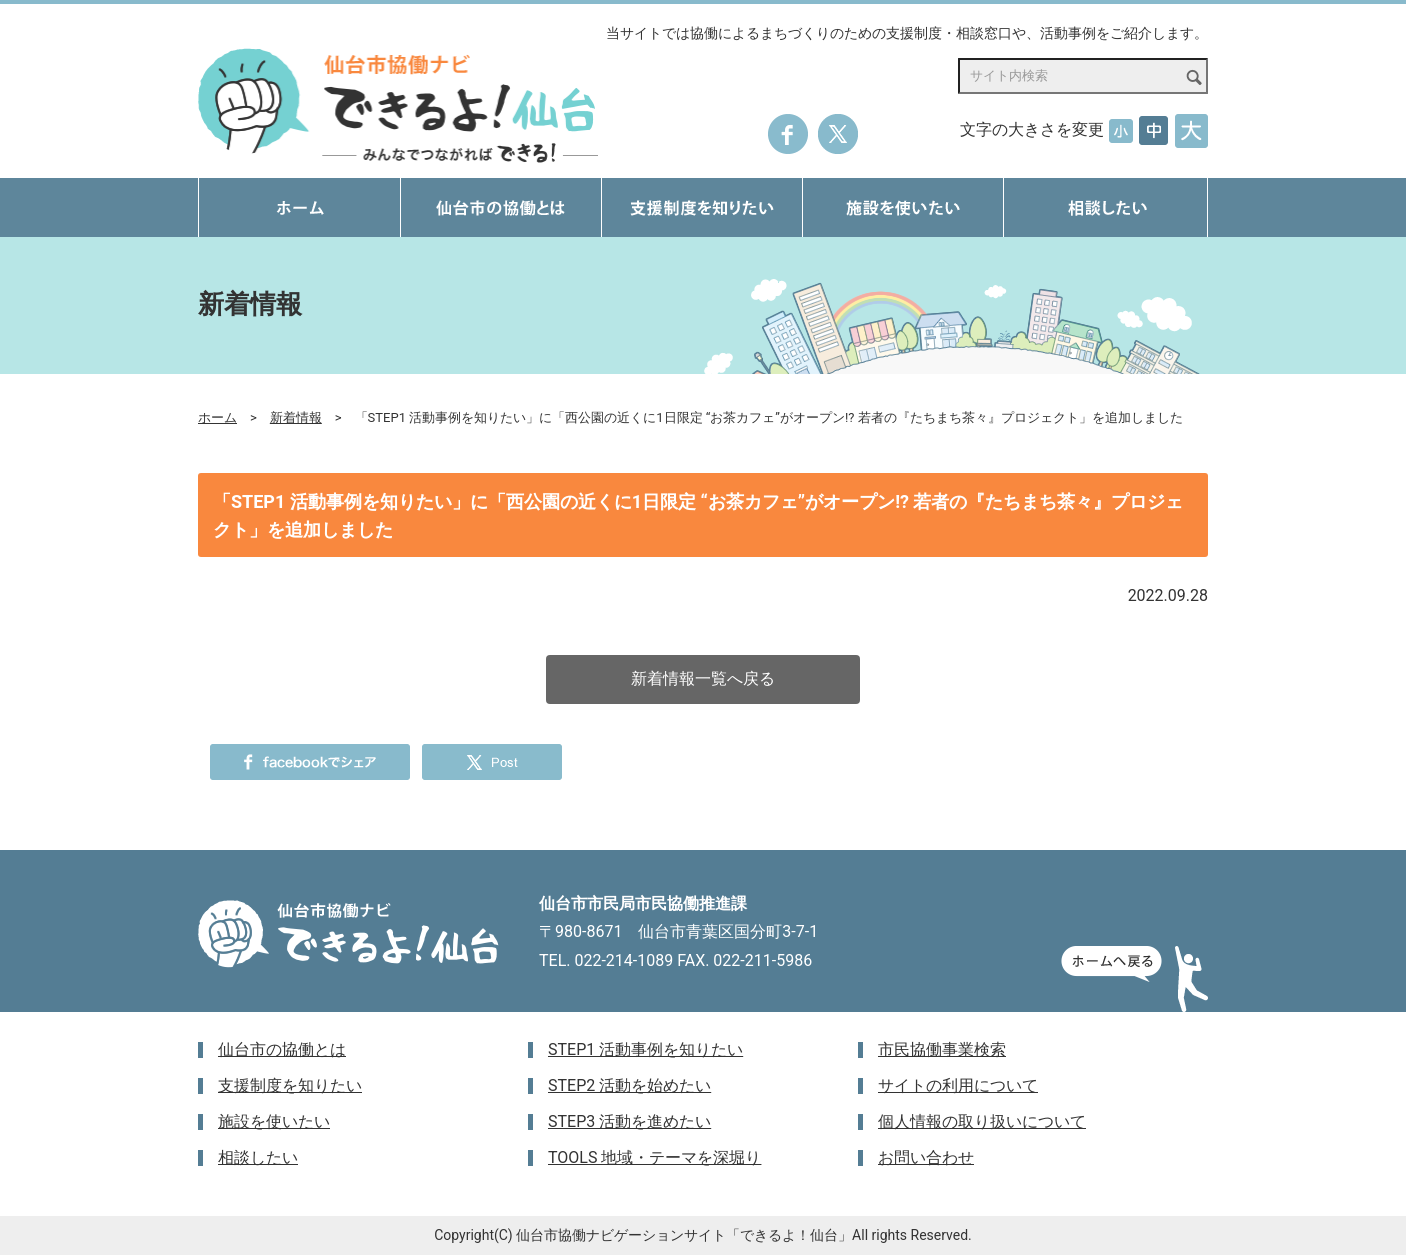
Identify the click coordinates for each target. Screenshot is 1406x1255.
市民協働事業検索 (942, 1049)
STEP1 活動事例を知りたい (645, 1049)
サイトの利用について (958, 1085)
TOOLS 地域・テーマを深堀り (654, 1157)
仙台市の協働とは (282, 1049)
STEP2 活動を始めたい (629, 1085)
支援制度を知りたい (290, 1085)
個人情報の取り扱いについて (982, 1121)
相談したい (258, 1157)
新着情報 (296, 417)
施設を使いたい (274, 1121)
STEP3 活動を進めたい (629, 1121)
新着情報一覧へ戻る (703, 678)
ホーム (217, 417)
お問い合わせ (926, 1157)
